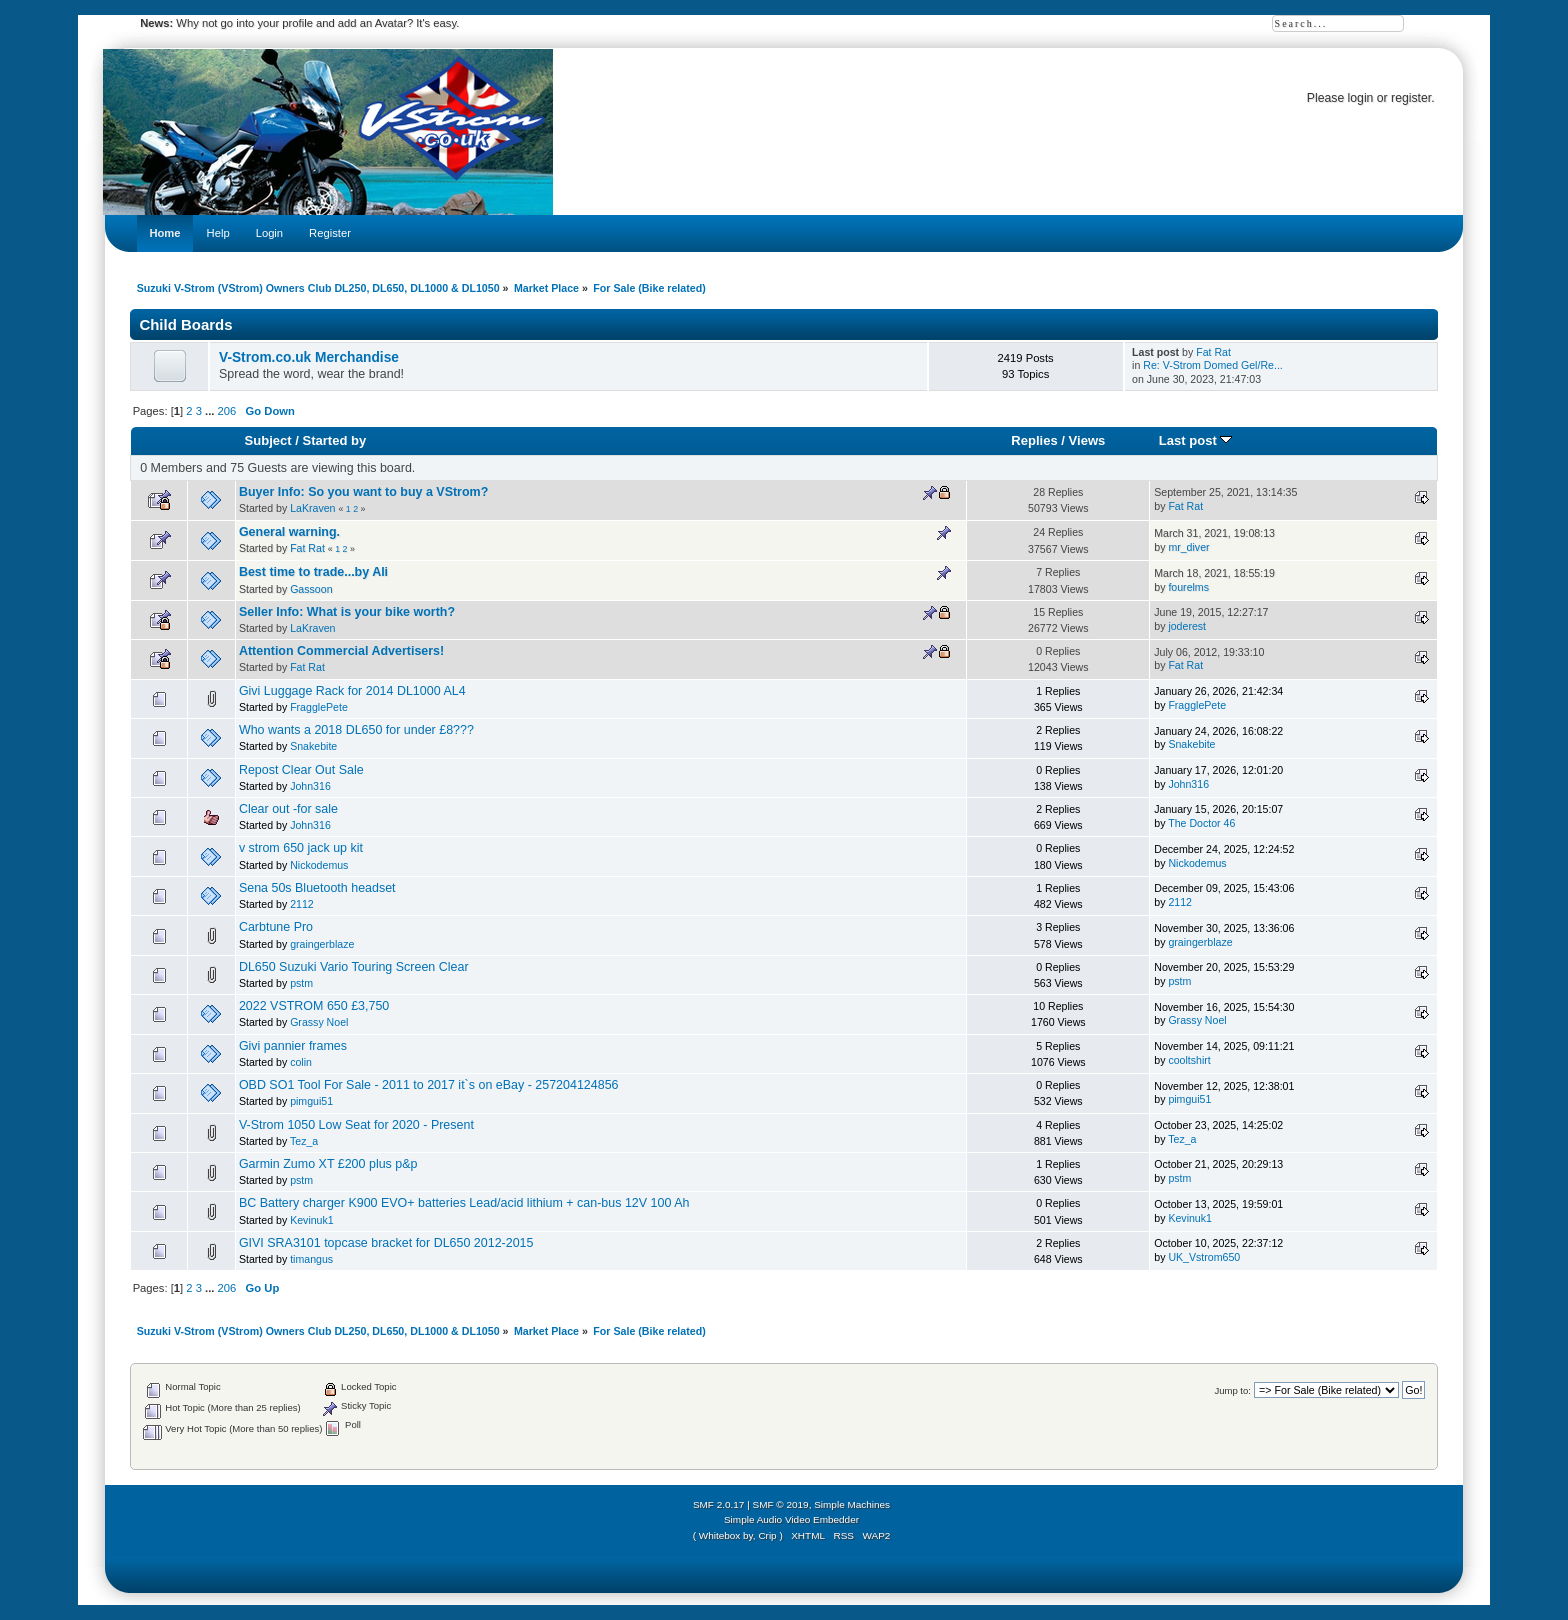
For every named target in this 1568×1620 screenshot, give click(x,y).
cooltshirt (1189, 1060)
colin (301, 1062)
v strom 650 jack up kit (301, 848)
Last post (1196, 440)
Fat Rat (1213, 352)
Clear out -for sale (288, 809)
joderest (1187, 626)
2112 (302, 904)
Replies (1034, 440)
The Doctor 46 (1201, 823)
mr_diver (1188, 547)
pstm (301, 983)
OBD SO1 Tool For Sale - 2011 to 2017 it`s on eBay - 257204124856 (429, 1085)
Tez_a (304, 1141)
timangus (311, 1259)
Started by (334, 440)
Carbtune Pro (276, 927)
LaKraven (312, 508)
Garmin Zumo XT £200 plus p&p (328, 1164)
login (1361, 98)
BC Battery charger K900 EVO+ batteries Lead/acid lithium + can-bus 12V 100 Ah (464, 1203)
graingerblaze (322, 944)
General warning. (289, 532)
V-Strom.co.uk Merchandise (309, 357)
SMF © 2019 (781, 1504)
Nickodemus (319, 865)
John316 (310, 786)
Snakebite (313, 746)
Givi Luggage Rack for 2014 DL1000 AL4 (352, 691)
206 (227, 411)
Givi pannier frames (293, 1046)
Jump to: (1232, 1390)
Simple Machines (852, 1504)
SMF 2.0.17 (719, 1504)
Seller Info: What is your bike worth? (347, 612)
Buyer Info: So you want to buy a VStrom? (363, 492)
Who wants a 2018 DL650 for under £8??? (356, 730)
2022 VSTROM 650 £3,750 (314, 1006)
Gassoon (311, 589)
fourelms (1188, 587)
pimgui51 (311, 1101)
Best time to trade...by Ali (313, 572)
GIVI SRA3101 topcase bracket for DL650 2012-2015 (386, 1243)
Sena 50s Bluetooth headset (317, 888)
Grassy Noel (319, 1022)
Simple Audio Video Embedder (791, 1519)
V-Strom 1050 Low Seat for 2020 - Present (356, 1125)
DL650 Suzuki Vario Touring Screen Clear (354, 967)
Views (1087, 440)
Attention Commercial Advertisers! (341, 651)
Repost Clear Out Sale (301, 770)
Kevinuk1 (312, 1220)
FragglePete (319, 707)
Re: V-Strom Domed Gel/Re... (1213, 365)
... (211, 411)
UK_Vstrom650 (1204, 1257)
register (1411, 98)
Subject (268, 440)
